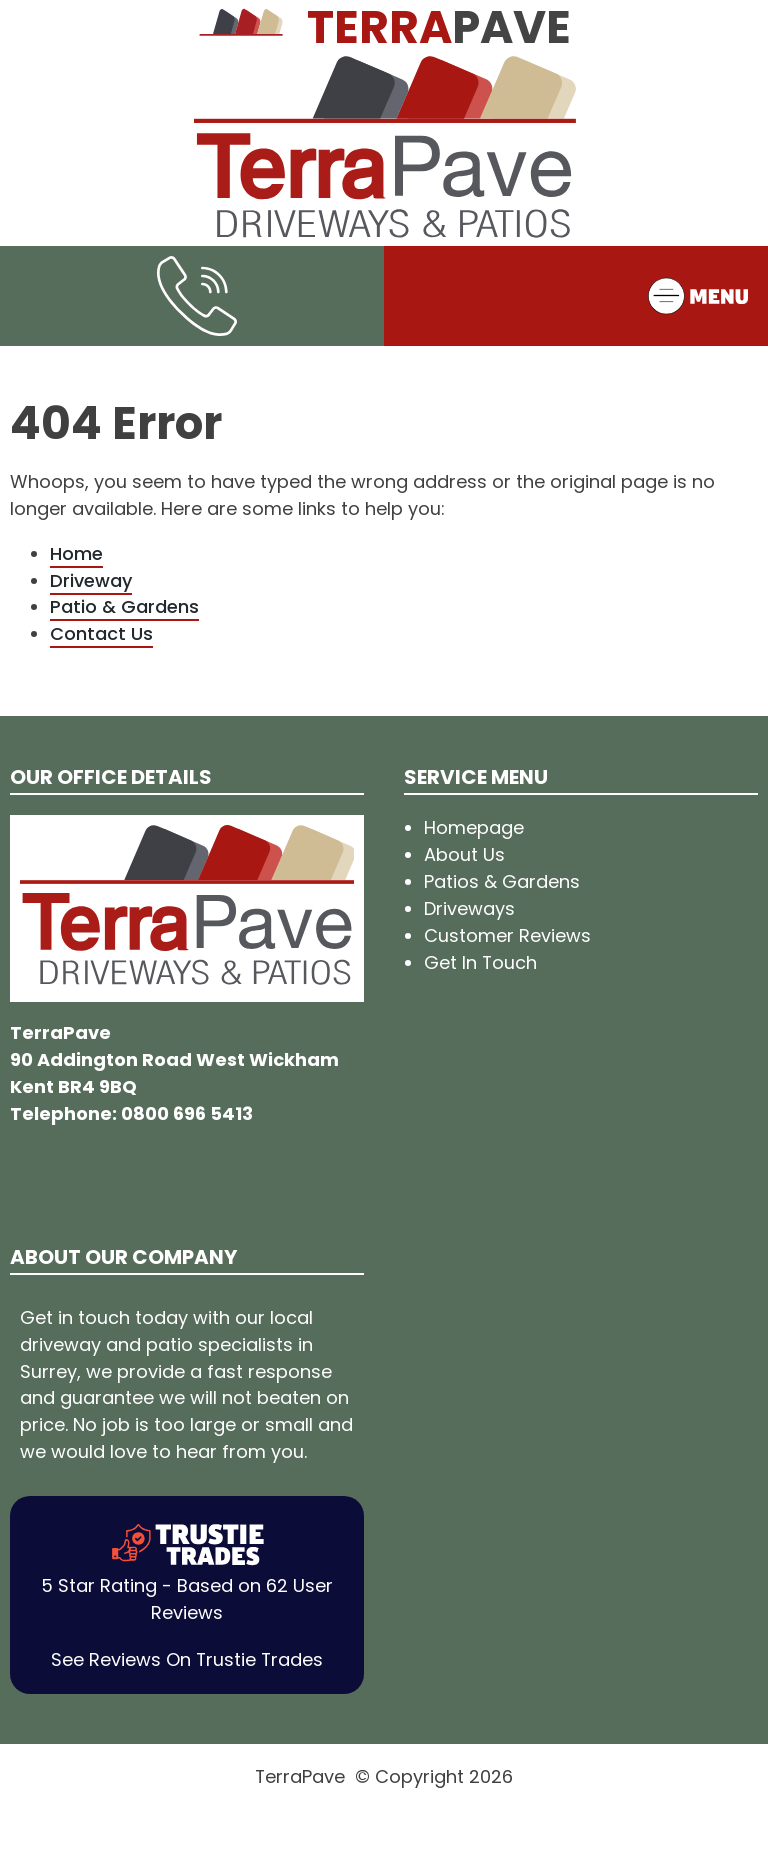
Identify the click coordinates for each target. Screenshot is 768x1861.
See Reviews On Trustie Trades (187, 1659)
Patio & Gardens (124, 606)
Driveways (469, 908)
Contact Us (101, 633)
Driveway (91, 580)
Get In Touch (480, 962)
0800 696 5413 (187, 1113)
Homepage (474, 827)
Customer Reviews (507, 935)
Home (76, 553)
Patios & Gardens (502, 881)
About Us (464, 854)
